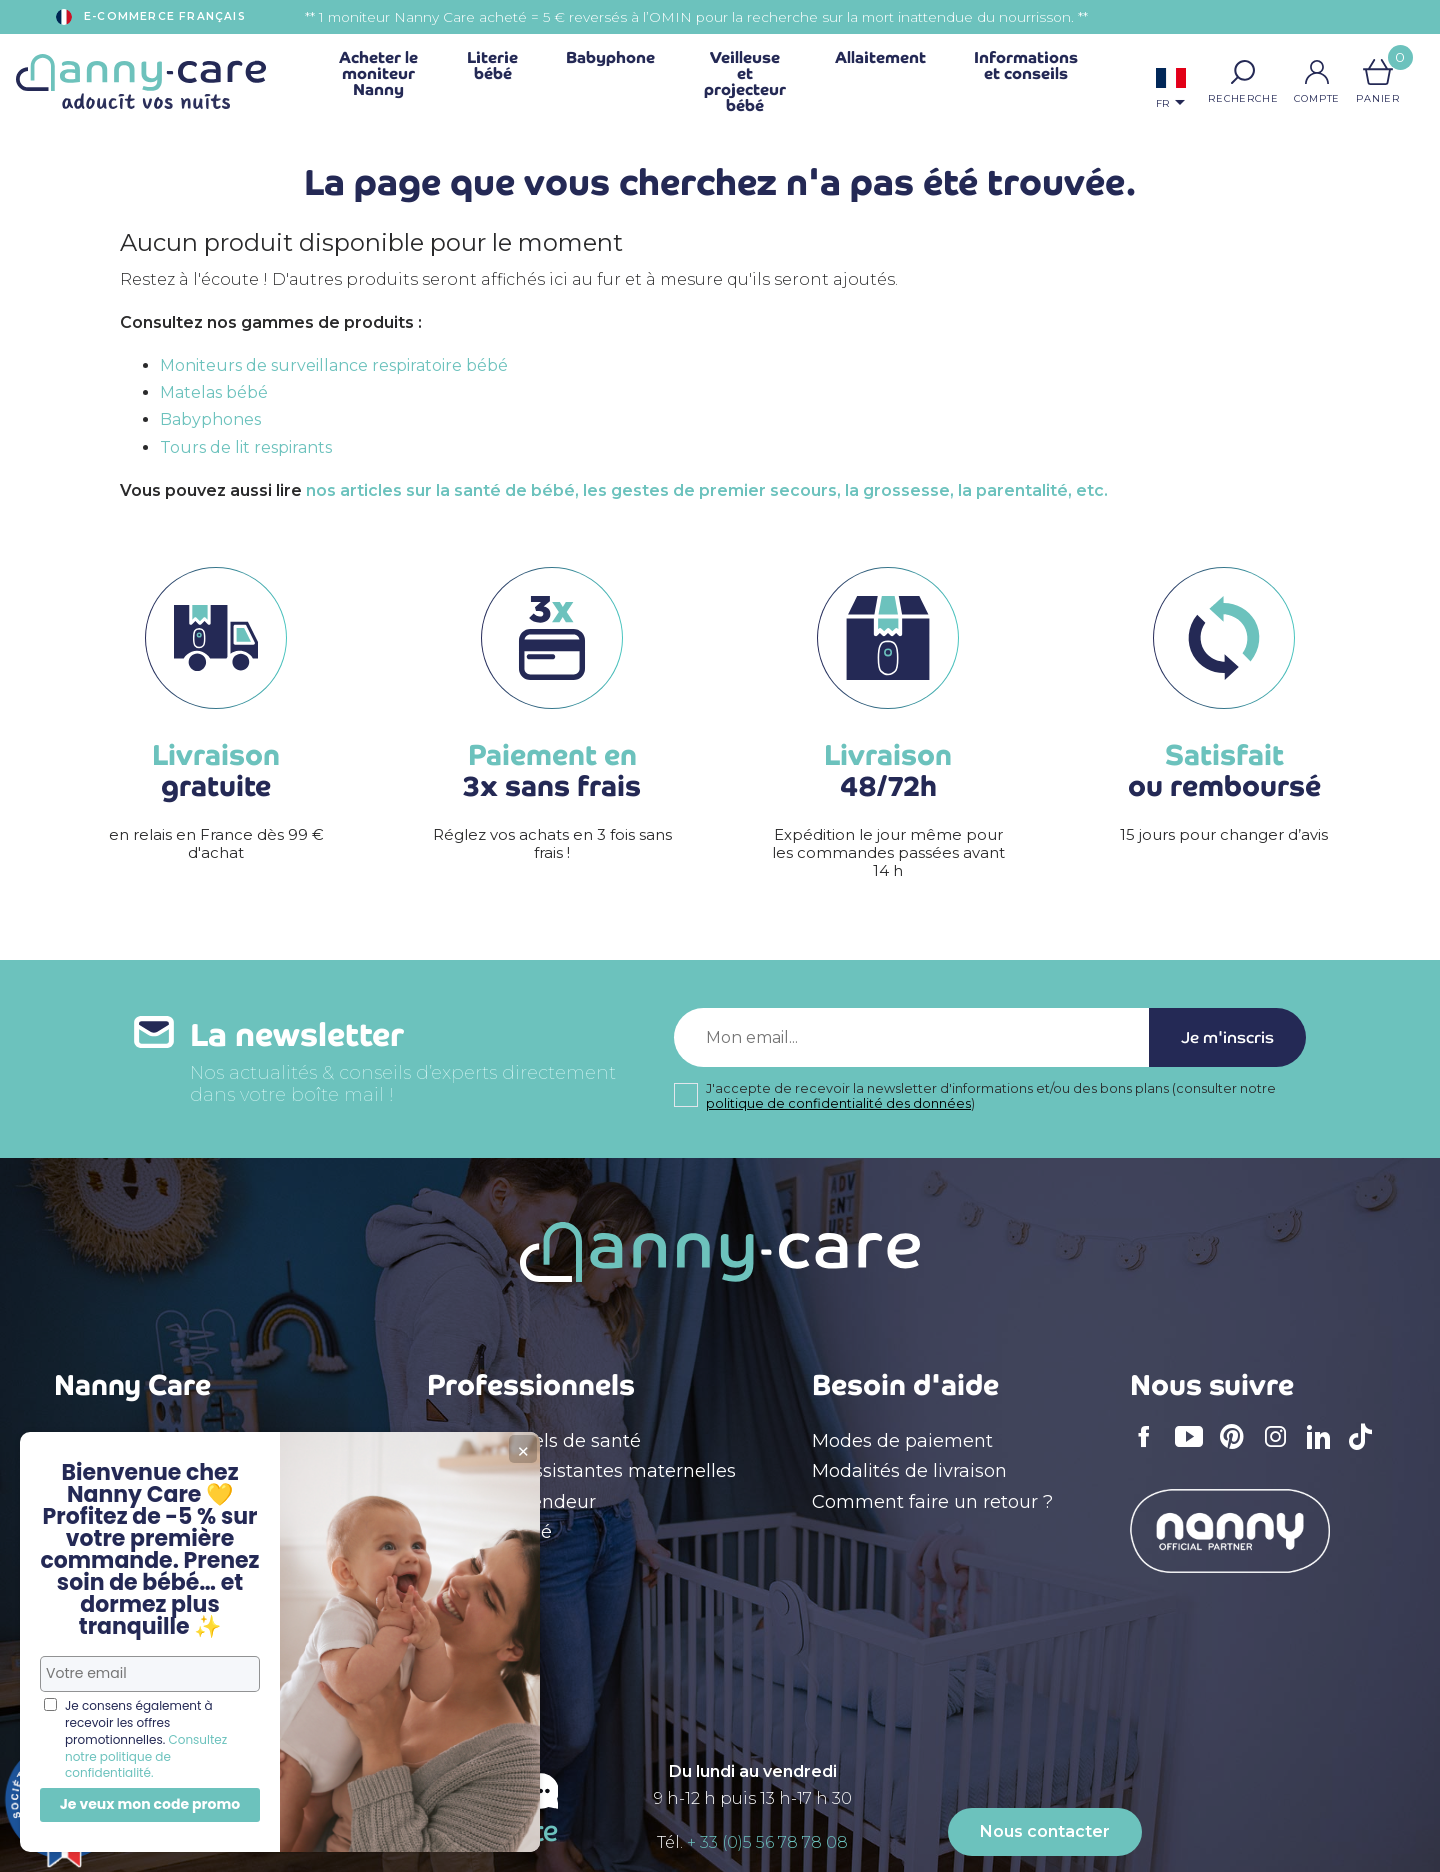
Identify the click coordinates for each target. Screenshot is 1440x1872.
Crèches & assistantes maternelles (581, 1471)
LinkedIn (1324, 1449)
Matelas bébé (214, 392)
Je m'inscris (1227, 1037)
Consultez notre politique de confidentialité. (146, 1756)
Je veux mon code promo (150, 1804)
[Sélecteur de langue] (1171, 90)
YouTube (1194, 1450)
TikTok (1366, 1450)
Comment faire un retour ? (932, 1502)
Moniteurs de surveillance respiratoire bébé (334, 365)
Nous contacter (1045, 1831)
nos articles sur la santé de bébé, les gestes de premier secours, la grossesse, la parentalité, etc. (707, 490)
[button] (1243, 72)
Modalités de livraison (909, 1471)
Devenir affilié (489, 1532)
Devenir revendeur (511, 1502)
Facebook (1150, 1450)
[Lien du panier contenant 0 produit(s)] (1378, 72)
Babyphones (210, 419)
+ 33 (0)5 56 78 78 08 (767, 1842)
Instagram (1282, 1450)
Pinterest (1238, 1450)
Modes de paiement (902, 1441)
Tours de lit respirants (246, 447)
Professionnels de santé (534, 1441)
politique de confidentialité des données (838, 1103)
